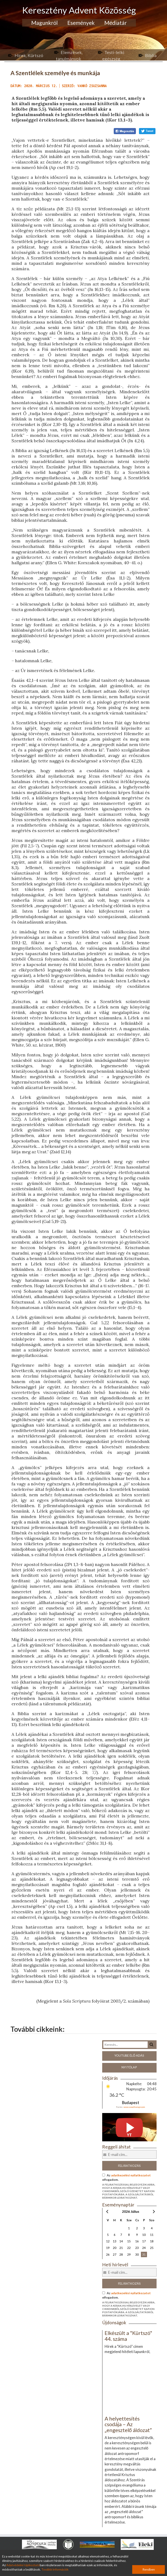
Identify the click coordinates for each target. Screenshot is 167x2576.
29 (129, 2254)
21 (121, 2248)
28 (121, 2254)
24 (144, 2248)
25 (152, 2248)
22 (129, 2248)
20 (114, 2248)
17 (144, 2241)
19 (108, 2248)
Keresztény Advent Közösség (79, 10)
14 (121, 2241)
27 (114, 2254)
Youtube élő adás (129, 2055)
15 (129, 2241)
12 (108, 2241)
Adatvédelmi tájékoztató (23, 2565)
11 (152, 2234)
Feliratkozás (129, 2165)
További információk (54, 2569)
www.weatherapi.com (134, 2107)
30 (137, 2254)
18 (152, 2241)
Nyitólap (129, 2067)
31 (144, 2254)
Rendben (148, 2569)
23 (137, 2248)
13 (114, 2241)
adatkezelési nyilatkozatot (131, 2175)
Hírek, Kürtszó (29, 55)
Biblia (151, 55)
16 (137, 2241)
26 (108, 2254)
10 (144, 2234)
